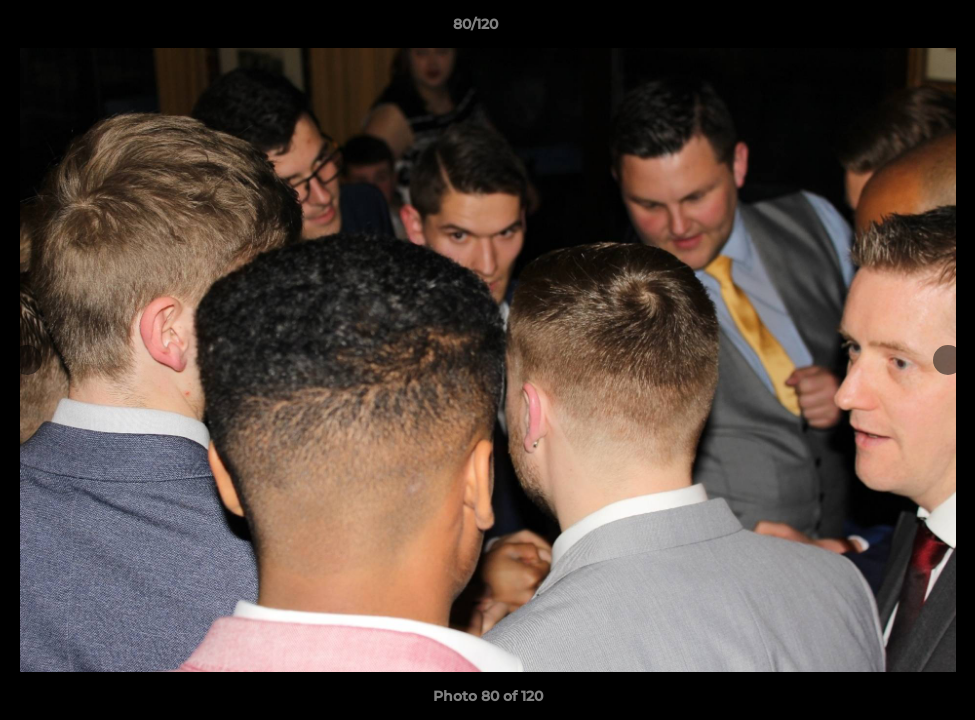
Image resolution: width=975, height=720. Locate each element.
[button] (891, 29)
